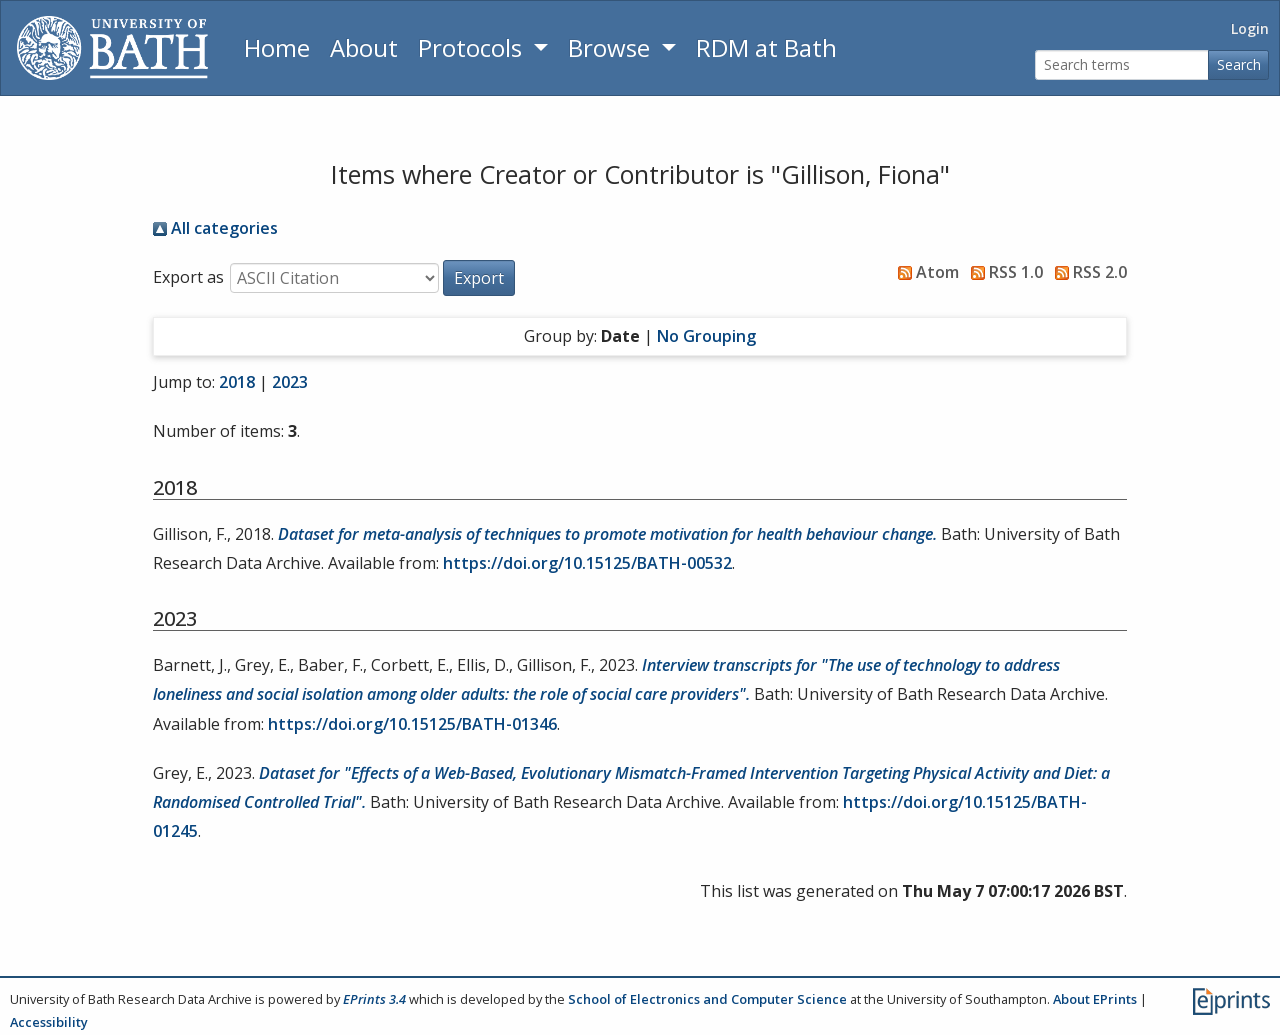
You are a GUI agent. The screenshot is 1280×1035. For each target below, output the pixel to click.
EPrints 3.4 (374, 999)
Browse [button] (612, 47)
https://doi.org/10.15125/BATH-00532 (587, 563)
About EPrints (1095, 999)
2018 (237, 382)
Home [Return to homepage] (277, 47)
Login (1250, 28)
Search (1239, 64)
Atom (924, 272)
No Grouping (706, 336)
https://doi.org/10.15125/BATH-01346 (412, 724)
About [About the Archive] (364, 47)
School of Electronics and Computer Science (707, 999)
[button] (479, 278)
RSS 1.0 (1003, 272)
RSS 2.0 (1087, 272)
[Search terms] (1122, 65)
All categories (215, 228)
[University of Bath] (112, 48)
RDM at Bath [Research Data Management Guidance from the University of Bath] (766, 47)
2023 (290, 382)
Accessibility (49, 1022)
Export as (188, 277)
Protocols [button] (473, 47)
